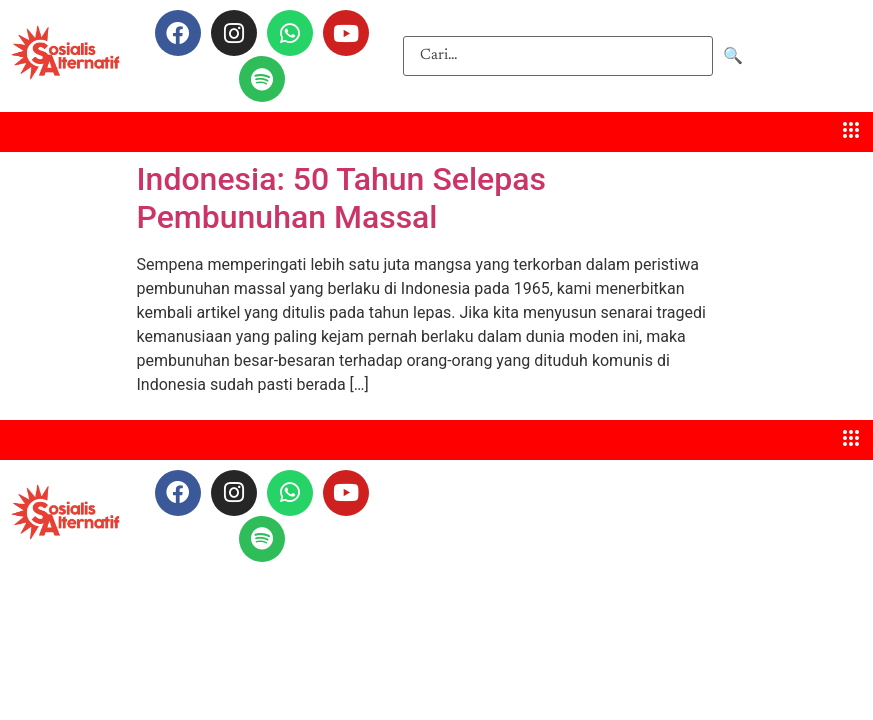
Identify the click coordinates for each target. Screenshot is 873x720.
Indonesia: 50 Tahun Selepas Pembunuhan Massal (341, 198)
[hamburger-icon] (850, 132)
